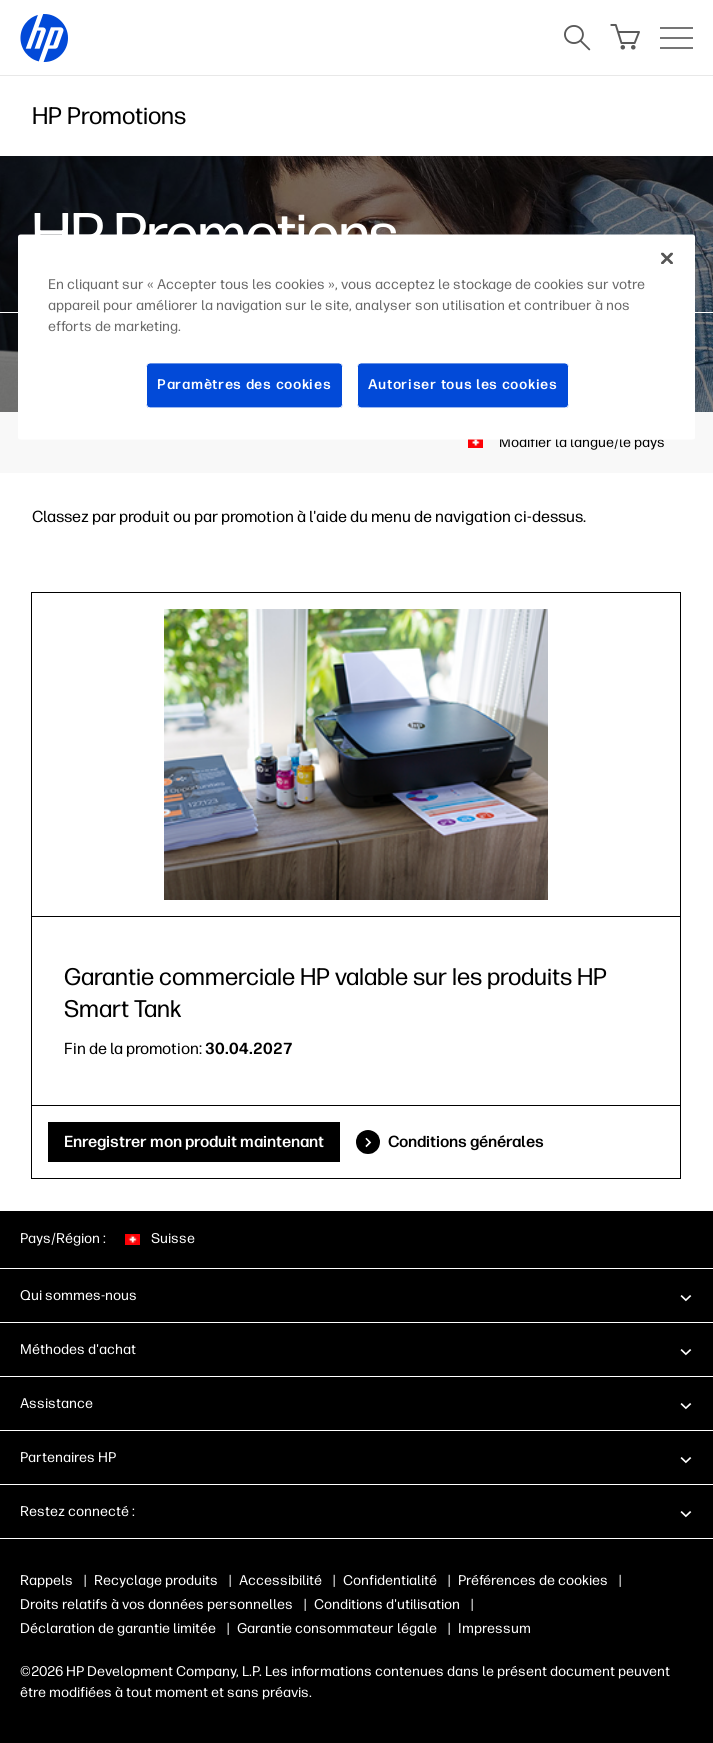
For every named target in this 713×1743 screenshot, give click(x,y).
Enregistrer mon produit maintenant (194, 1141)
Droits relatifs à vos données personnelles (156, 1604)
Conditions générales (466, 1141)
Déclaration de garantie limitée (118, 1628)
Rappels (46, 1580)
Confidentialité (390, 1580)
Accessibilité (280, 1580)
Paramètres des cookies (244, 385)
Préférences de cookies (533, 1580)
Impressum (494, 1628)
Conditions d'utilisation (387, 1604)
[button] (356, 1295)
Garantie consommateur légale (337, 1628)
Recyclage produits (156, 1580)
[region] (356, 337)
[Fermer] (667, 259)
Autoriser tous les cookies (463, 385)
